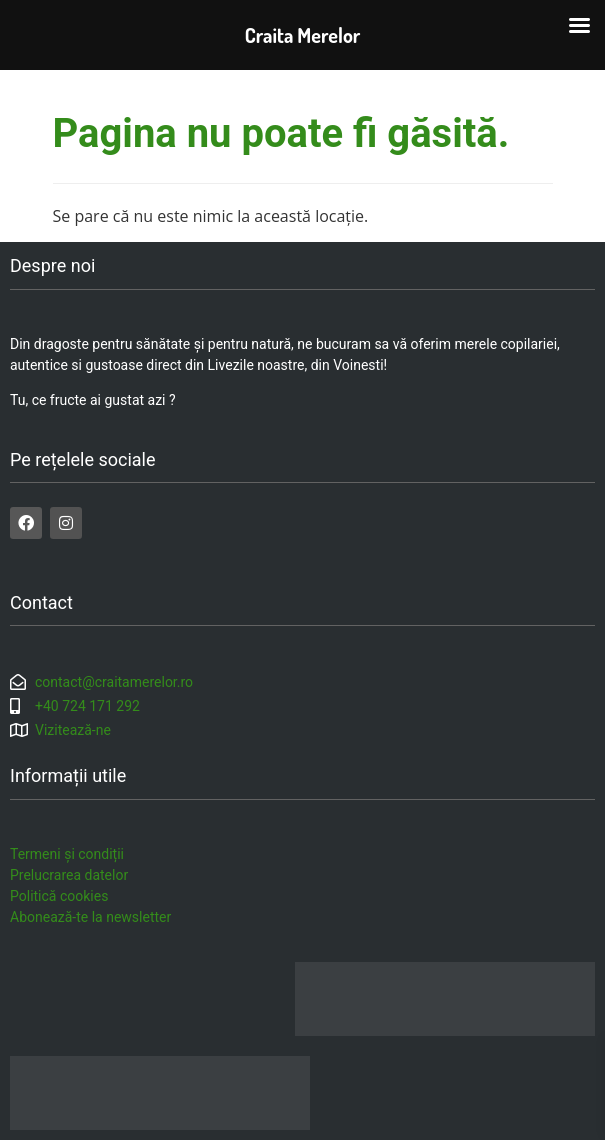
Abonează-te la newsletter (90, 917)
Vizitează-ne (73, 730)
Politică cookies (59, 896)
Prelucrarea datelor (69, 875)
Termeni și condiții (67, 854)
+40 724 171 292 (87, 706)
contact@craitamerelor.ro (114, 682)
